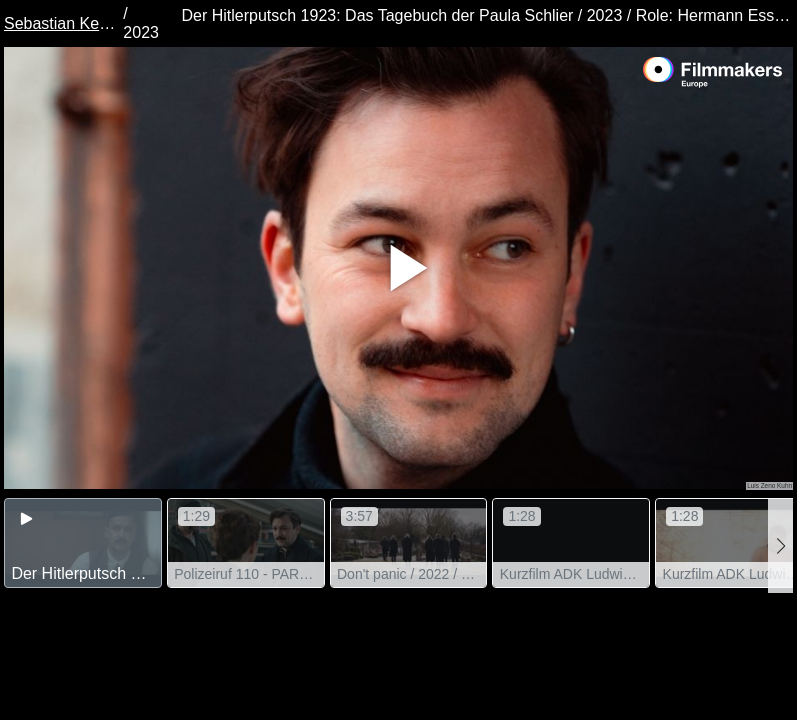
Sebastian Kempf (61, 23)
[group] (83, 543)
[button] (780, 545)
